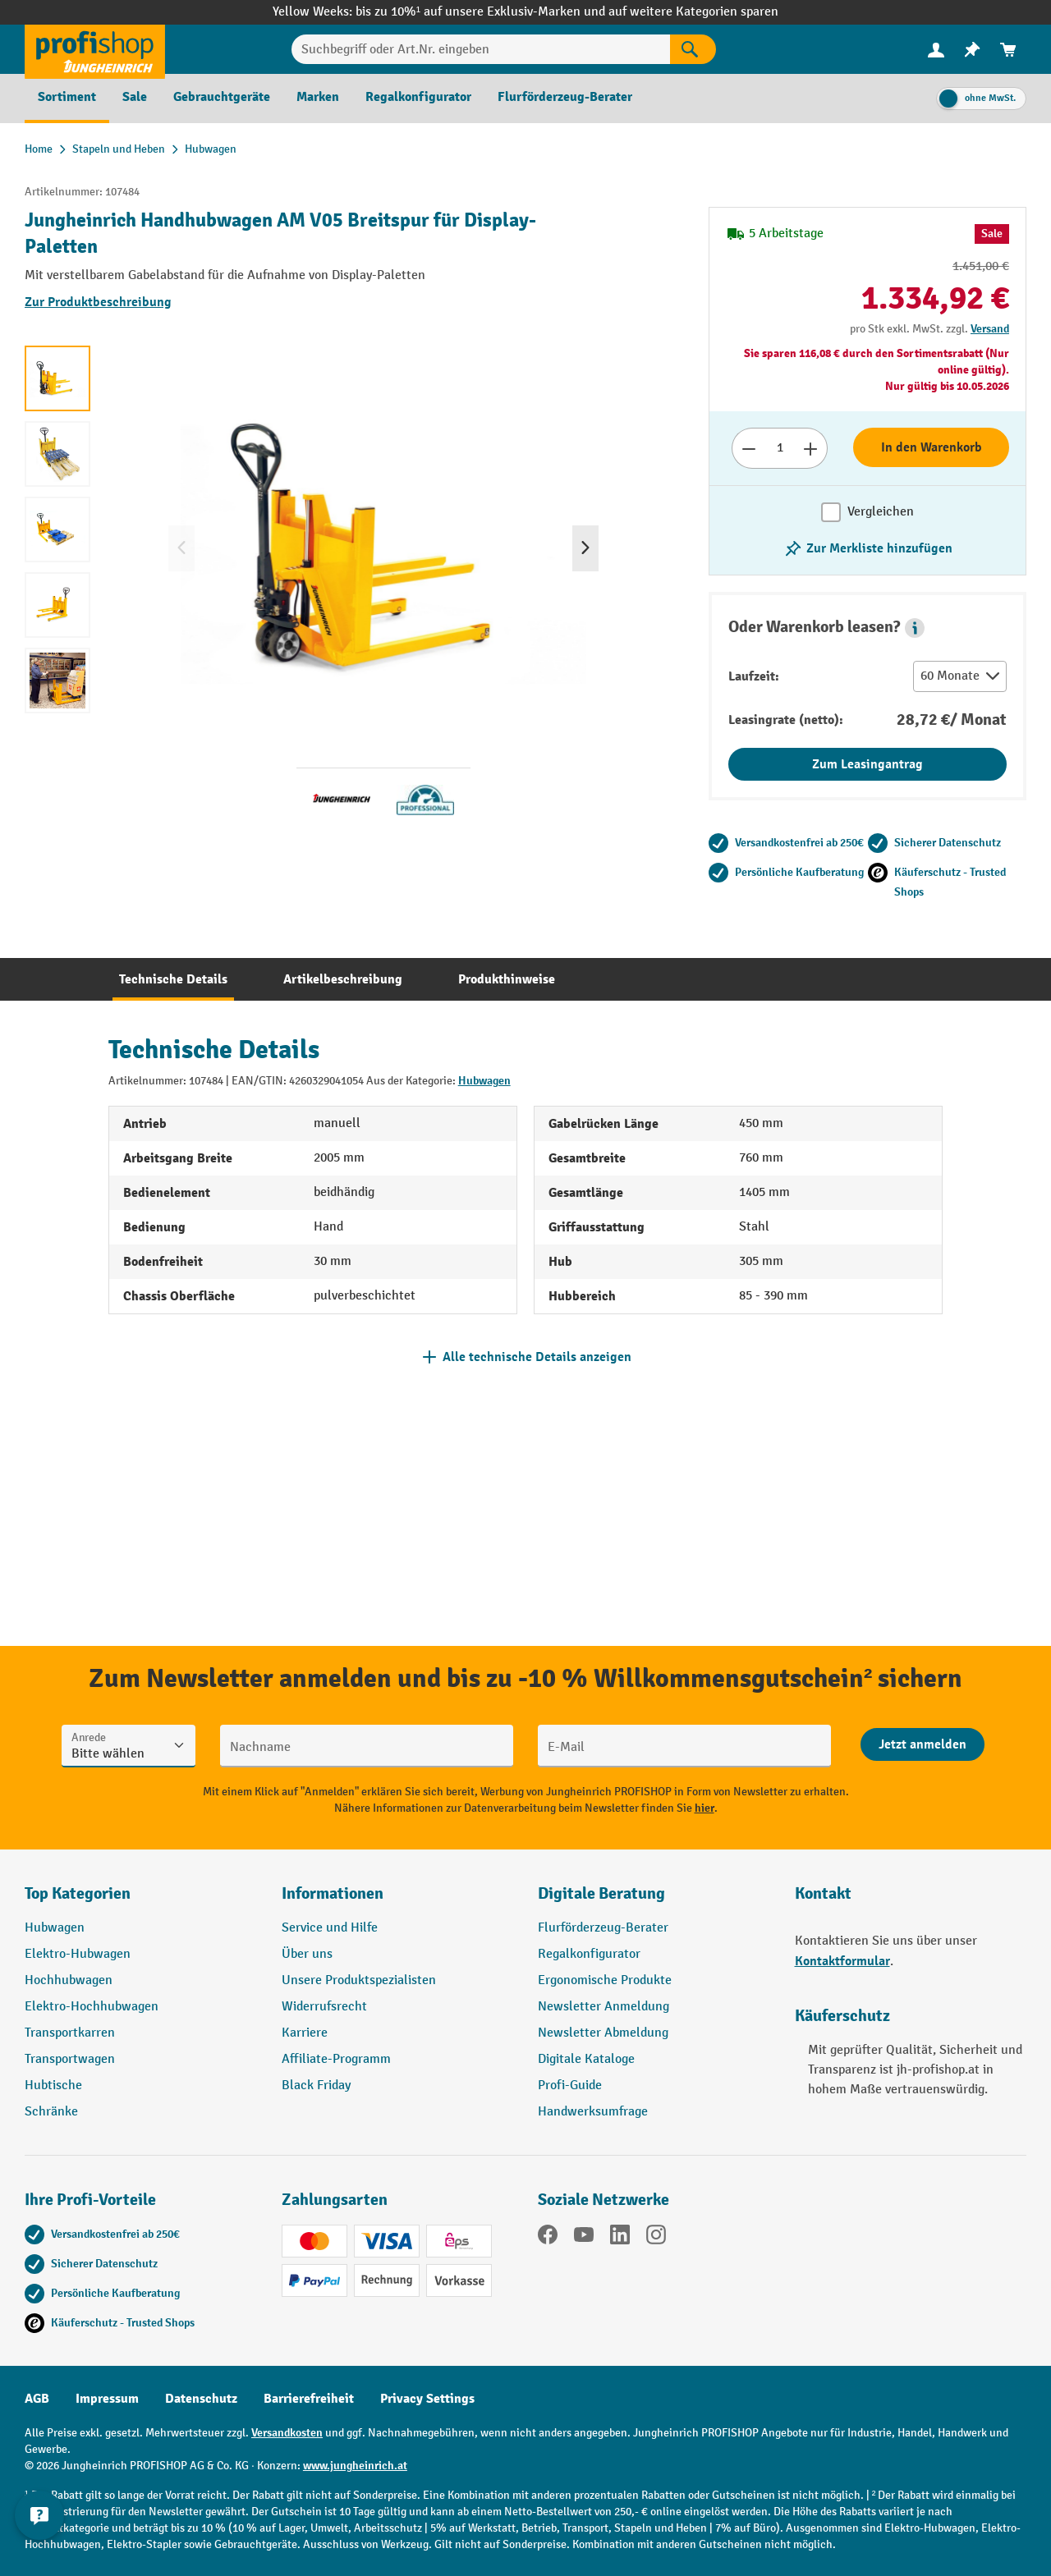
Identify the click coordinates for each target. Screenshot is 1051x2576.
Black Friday (316, 2085)
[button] (914, 628)
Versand (990, 329)
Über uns (307, 1954)
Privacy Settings (427, 2398)
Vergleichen (880, 512)
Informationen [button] (332, 1893)
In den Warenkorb (931, 447)
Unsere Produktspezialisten (359, 1980)
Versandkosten (287, 2433)
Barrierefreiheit (309, 2398)
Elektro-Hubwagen (78, 1954)
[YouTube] (584, 2238)
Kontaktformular (842, 1961)
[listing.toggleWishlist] (867, 548)
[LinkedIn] (620, 2238)
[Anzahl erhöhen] (811, 448)
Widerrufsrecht (324, 2007)
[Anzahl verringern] (748, 448)
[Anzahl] (779, 448)
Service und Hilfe (330, 1928)
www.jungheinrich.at (355, 2466)
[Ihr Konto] (936, 49)
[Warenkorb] (1008, 50)
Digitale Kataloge (586, 2059)
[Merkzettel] (972, 50)
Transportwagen (70, 2059)
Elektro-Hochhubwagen (91, 2007)
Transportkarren (70, 2033)
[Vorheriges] (181, 548)
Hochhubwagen (68, 1980)
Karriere (305, 2033)
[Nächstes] (585, 548)
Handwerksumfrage (593, 2112)
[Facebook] (548, 2238)
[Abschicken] (922, 1744)
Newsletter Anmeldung (603, 2007)
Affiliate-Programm (336, 2059)
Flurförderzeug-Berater (603, 1928)
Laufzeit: (753, 676)
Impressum (107, 2398)
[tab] (173, 979)
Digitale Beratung (601, 1893)
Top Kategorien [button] (78, 1893)
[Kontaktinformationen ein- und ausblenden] (41, 2535)
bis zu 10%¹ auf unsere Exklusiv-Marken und (482, 12)
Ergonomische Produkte (605, 1980)
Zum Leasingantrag (867, 764)
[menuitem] (936, 50)
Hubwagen (484, 1081)
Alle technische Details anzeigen (537, 1357)
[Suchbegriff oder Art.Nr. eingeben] (481, 49)
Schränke (51, 2112)
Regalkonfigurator (589, 1954)
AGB (37, 2398)
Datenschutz (201, 2398)
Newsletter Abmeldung (603, 2033)
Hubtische (53, 2085)
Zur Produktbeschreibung (98, 302)
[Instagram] (656, 2238)
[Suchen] (693, 49)
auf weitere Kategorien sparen (693, 12)
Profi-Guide (570, 2085)
